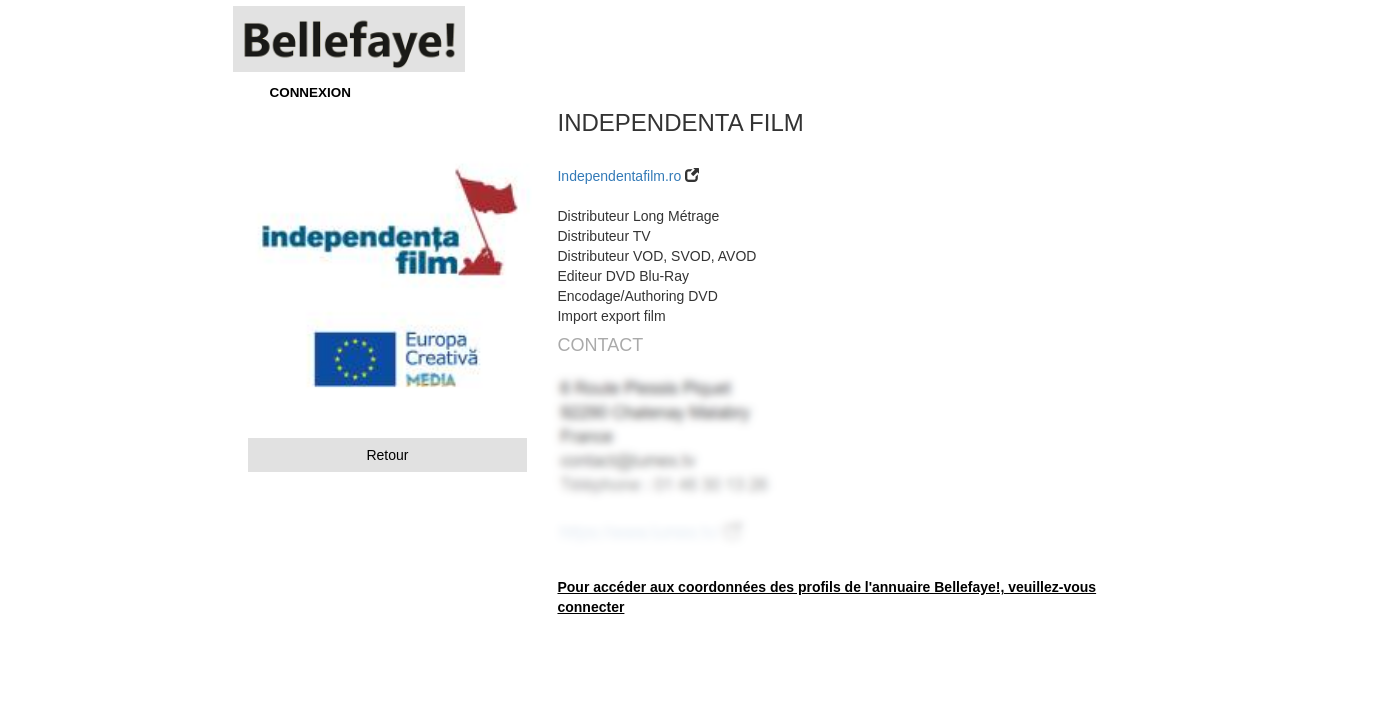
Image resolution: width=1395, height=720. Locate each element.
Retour (387, 455)
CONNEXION (310, 92)
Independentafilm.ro (619, 176)
